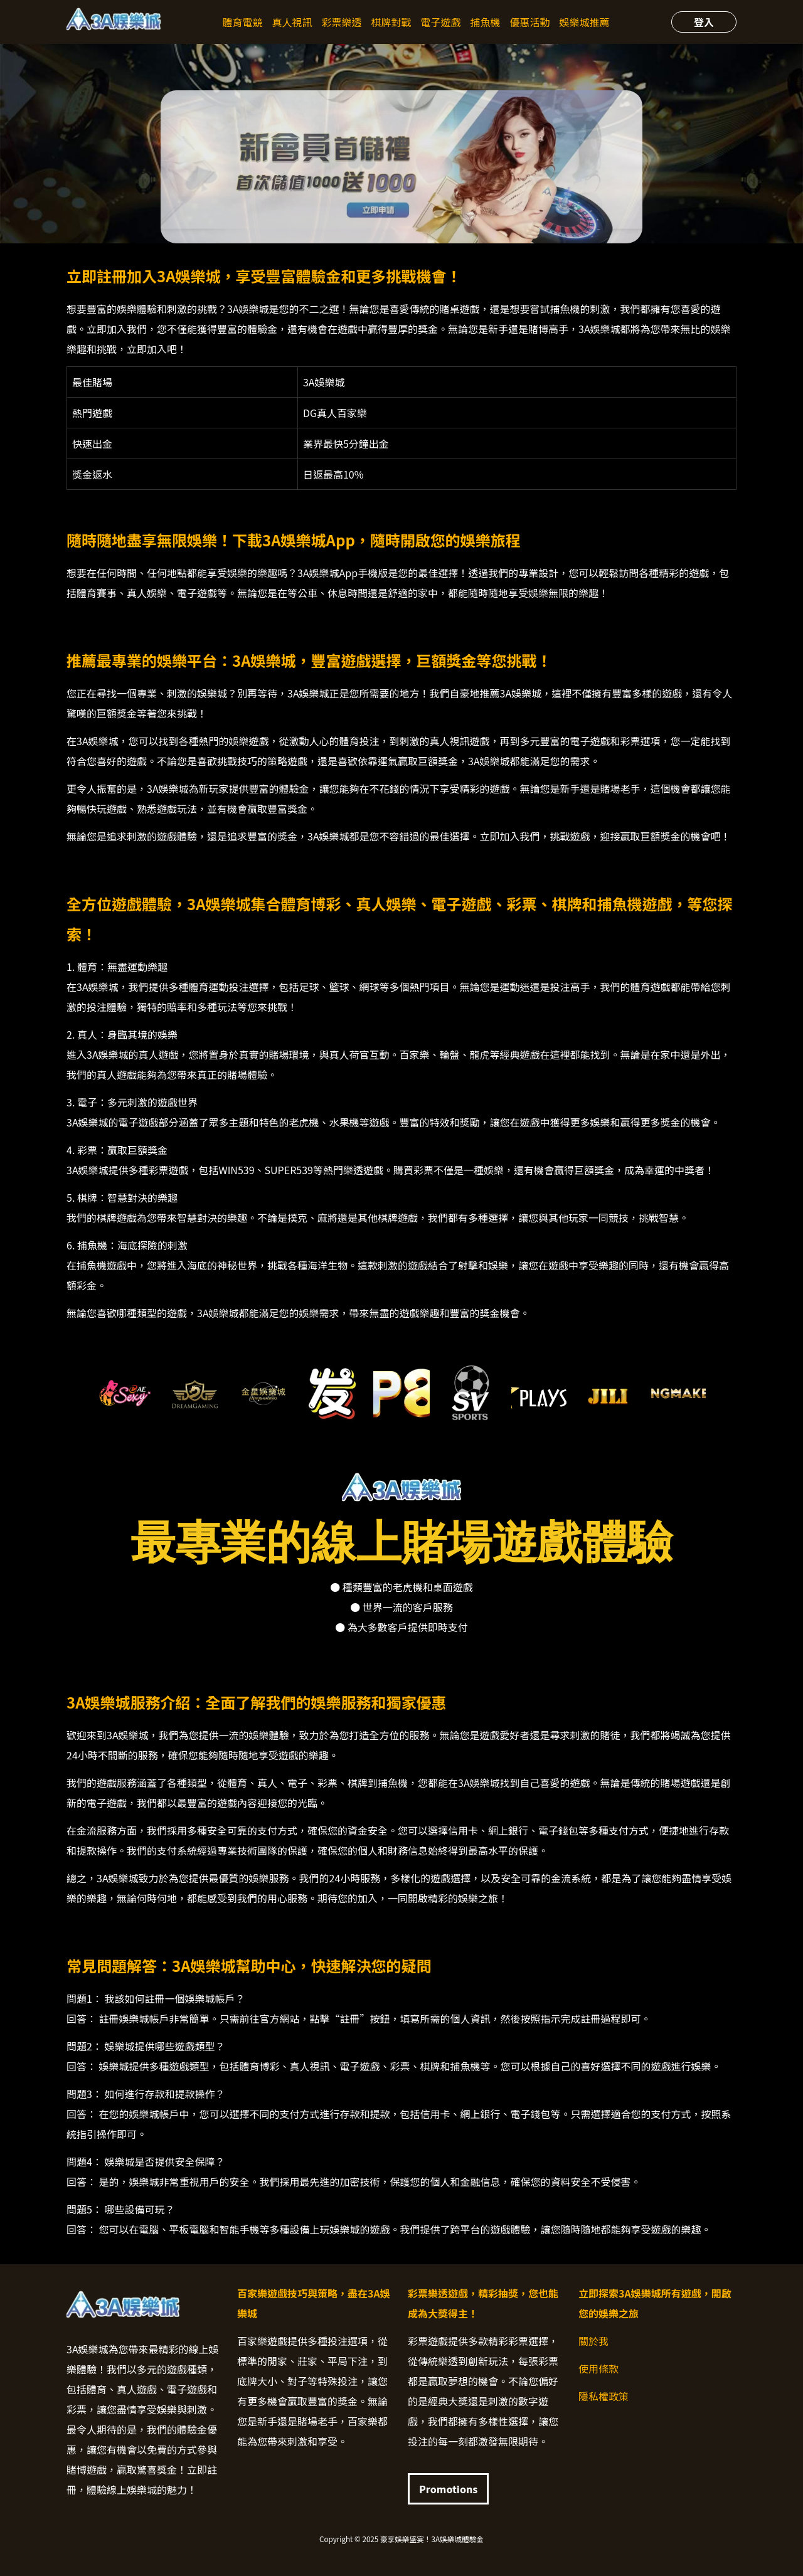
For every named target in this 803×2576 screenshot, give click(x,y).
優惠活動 (530, 21)
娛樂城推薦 (585, 21)
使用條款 (598, 2368)
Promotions (448, 2488)
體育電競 (242, 21)
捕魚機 (486, 21)
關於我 (593, 2340)
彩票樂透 (341, 21)
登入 (704, 21)
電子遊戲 (440, 21)
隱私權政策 (603, 2396)
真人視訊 (292, 21)
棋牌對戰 (391, 21)
